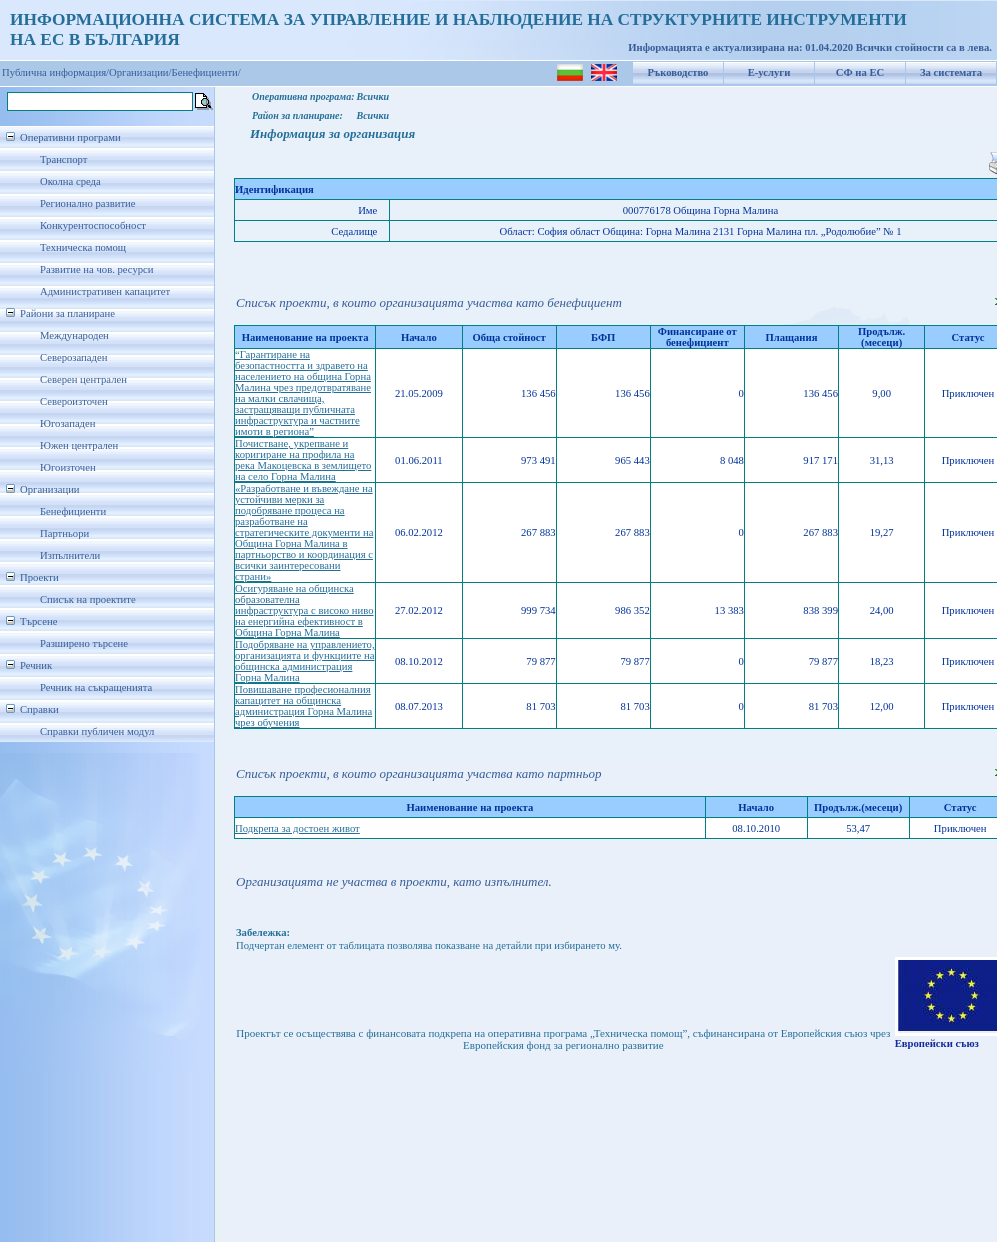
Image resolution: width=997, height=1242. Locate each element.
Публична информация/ (55, 72)
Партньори (64, 533)
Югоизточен (68, 467)
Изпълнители (70, 555)
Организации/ (140, 72)
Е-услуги (769, 72)
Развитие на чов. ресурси (97, 269)
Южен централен (79, 445)
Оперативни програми (70, 137)
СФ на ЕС (860, 72)
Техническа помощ (83, 247)
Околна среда (70, 181)
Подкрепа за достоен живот (297, 828)
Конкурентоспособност (93, 225)
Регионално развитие (88, 203)
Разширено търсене (84, 643)
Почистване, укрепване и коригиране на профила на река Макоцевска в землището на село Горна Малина (303, 460)
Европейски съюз (937, 1043)
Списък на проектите (88, 599)
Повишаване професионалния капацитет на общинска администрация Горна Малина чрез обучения (303, 706)
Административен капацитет (105, 291)
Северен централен (83, 379)
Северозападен (73, 357)
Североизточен (74, 401)
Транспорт (63, 159)
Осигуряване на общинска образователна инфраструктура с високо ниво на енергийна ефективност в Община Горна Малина (304, 610)
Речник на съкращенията (96, 687)
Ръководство (678, 72)
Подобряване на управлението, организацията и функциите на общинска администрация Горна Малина (305, 661)
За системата (951, 72)
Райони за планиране (67, 313)
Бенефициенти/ (206, 72)
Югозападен (67, 423)
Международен (74, 335)
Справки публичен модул (97, 731)
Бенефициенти (73, 511)
